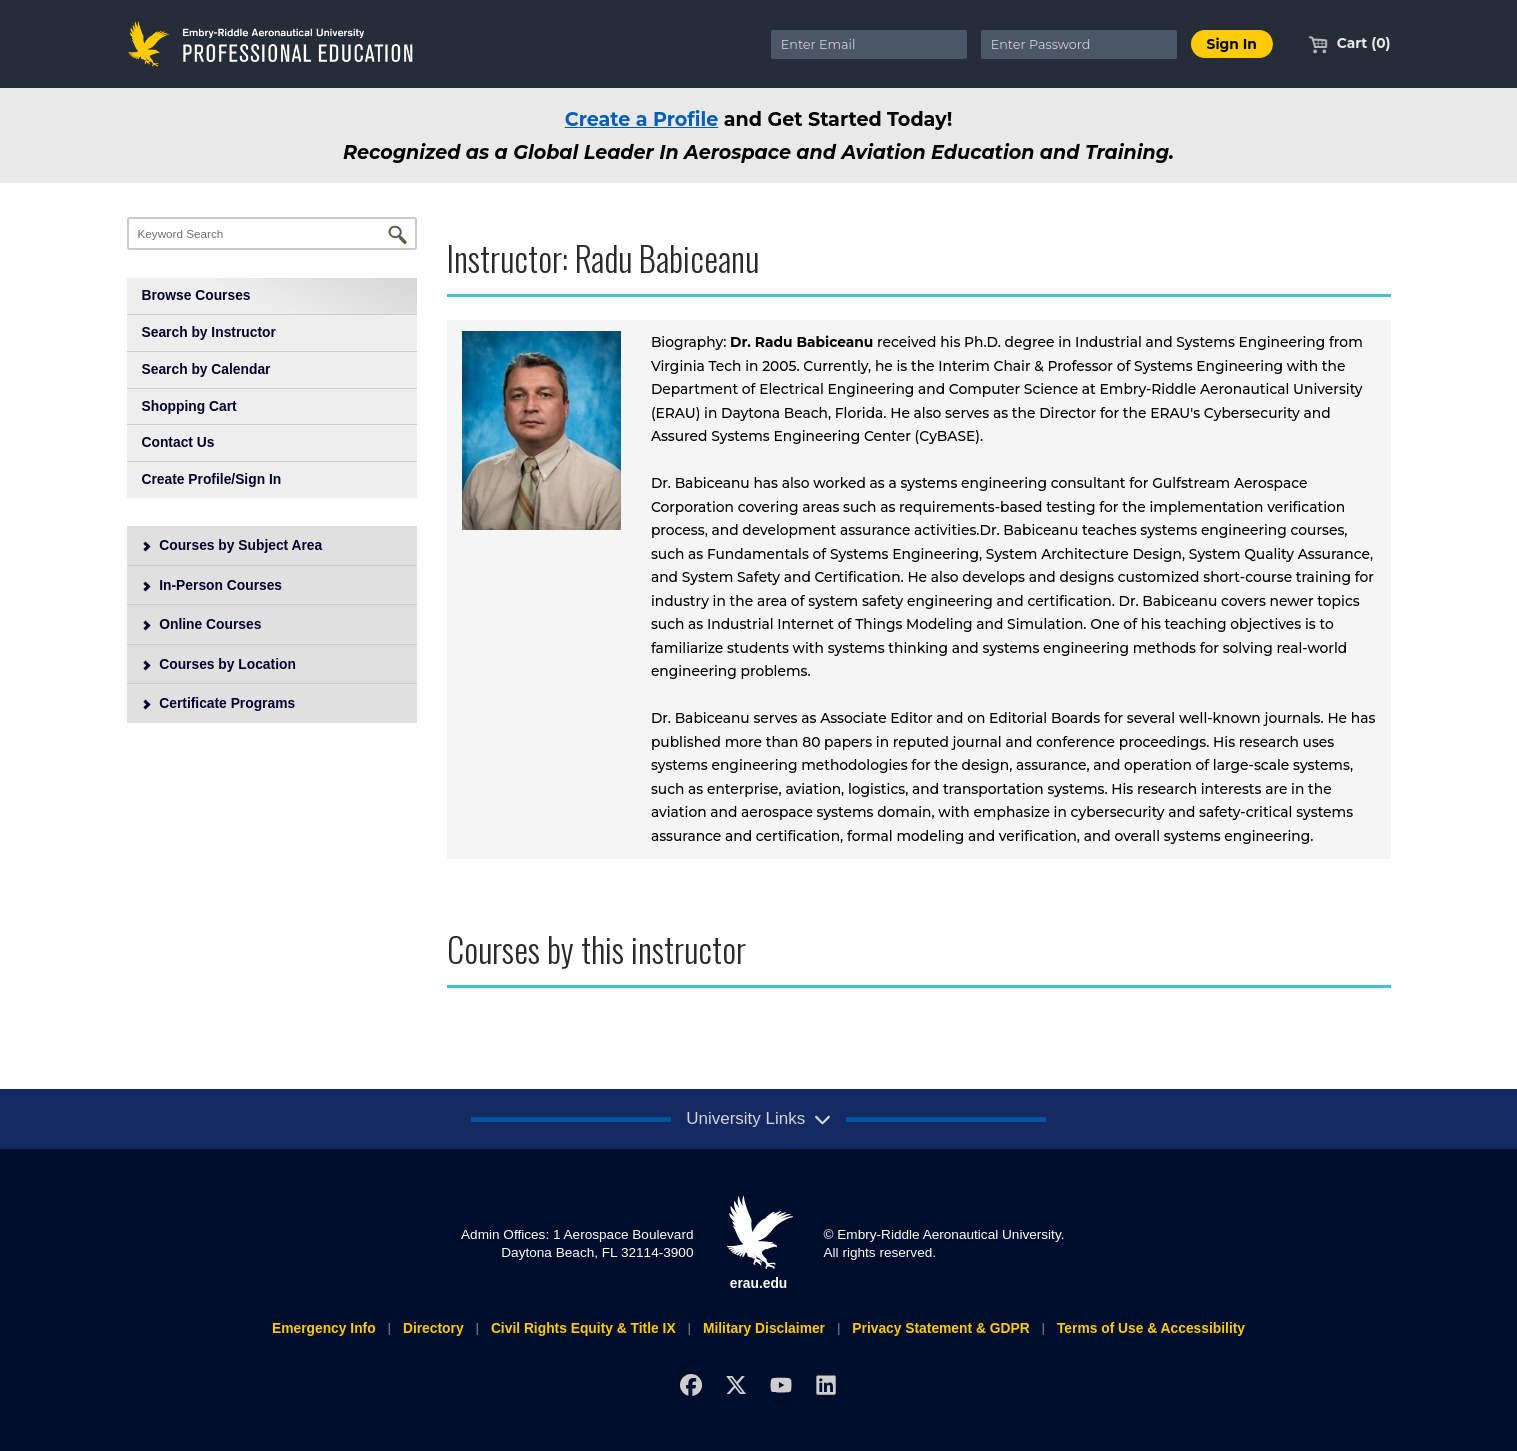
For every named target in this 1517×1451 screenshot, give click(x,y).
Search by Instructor (209, 332)
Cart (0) (1349, 43)
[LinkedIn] (825, 1384)
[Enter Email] (869, 44)
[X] (735, 1384)
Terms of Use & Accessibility (1151, 1328)
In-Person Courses (211, 585)
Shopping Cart (189, 406)
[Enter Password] (1079, 44)
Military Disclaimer (764, 1328)
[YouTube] (780, 1384)
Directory (433, 1328)
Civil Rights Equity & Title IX (583, 1328)
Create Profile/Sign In (212, 479)
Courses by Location (218, 664)
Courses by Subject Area (231, 545)
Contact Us (178, 442)
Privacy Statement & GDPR (940, 1328)
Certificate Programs (217, 703)
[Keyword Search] (272, 233)
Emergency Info (324, 1328)
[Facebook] (691, 1384)
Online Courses (200, 624)
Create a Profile (642, 119)
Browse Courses (196, 295)
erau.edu (759, 1243)
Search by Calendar (206, 369)
